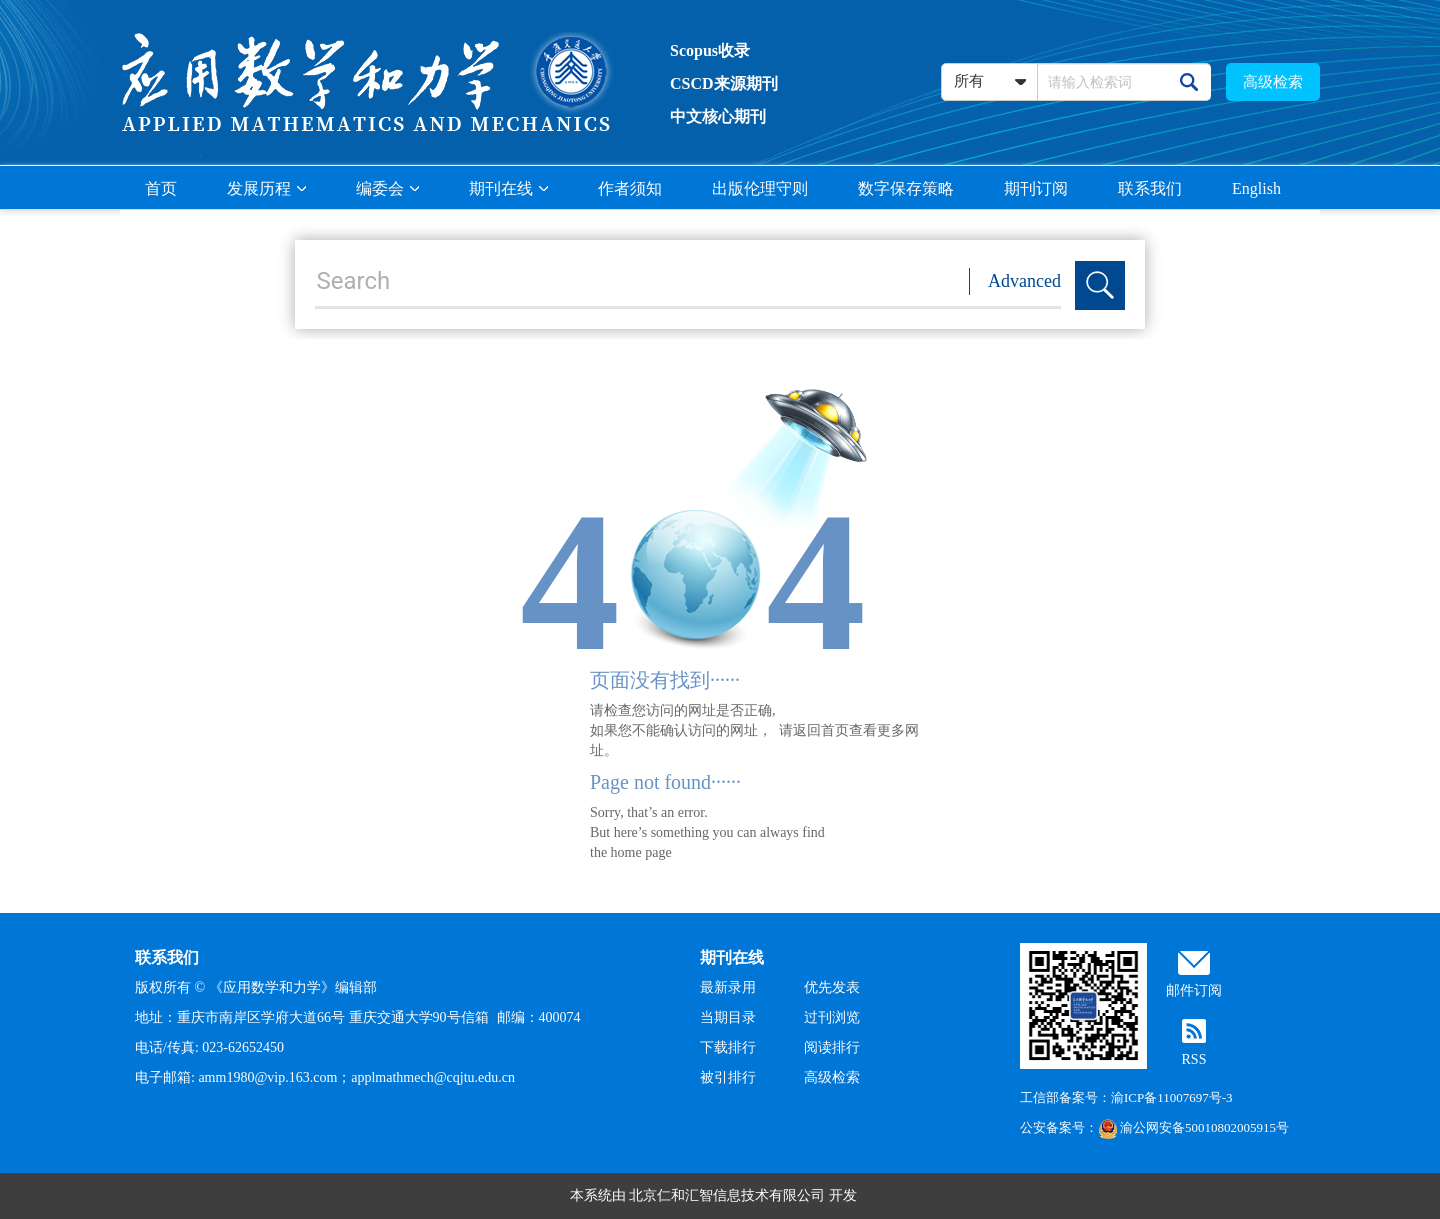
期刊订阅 (1036, 188)
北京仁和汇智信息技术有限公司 (727, 1195)
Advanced (1024, 281)
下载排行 (728, 1047)
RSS (1194, 1059)
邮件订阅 (1194, 990)
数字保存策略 (906, 188)
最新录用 (728, 987)
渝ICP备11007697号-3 (1172, 1097)
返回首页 (821, 730)
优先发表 (832, 987)
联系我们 (1150, 188)
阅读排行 (832, 1047)
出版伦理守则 (760, 188)
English (1256, 188)
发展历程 (266, 188)
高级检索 (1273, 82)
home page (641, 852)
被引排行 (728, 1077)
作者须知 (630, 188)
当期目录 (728, 1017)
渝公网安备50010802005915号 (1193, 1127)
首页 (161, 188)
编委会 (387, 188)
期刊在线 (508, 188)
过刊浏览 (832, 1017)
